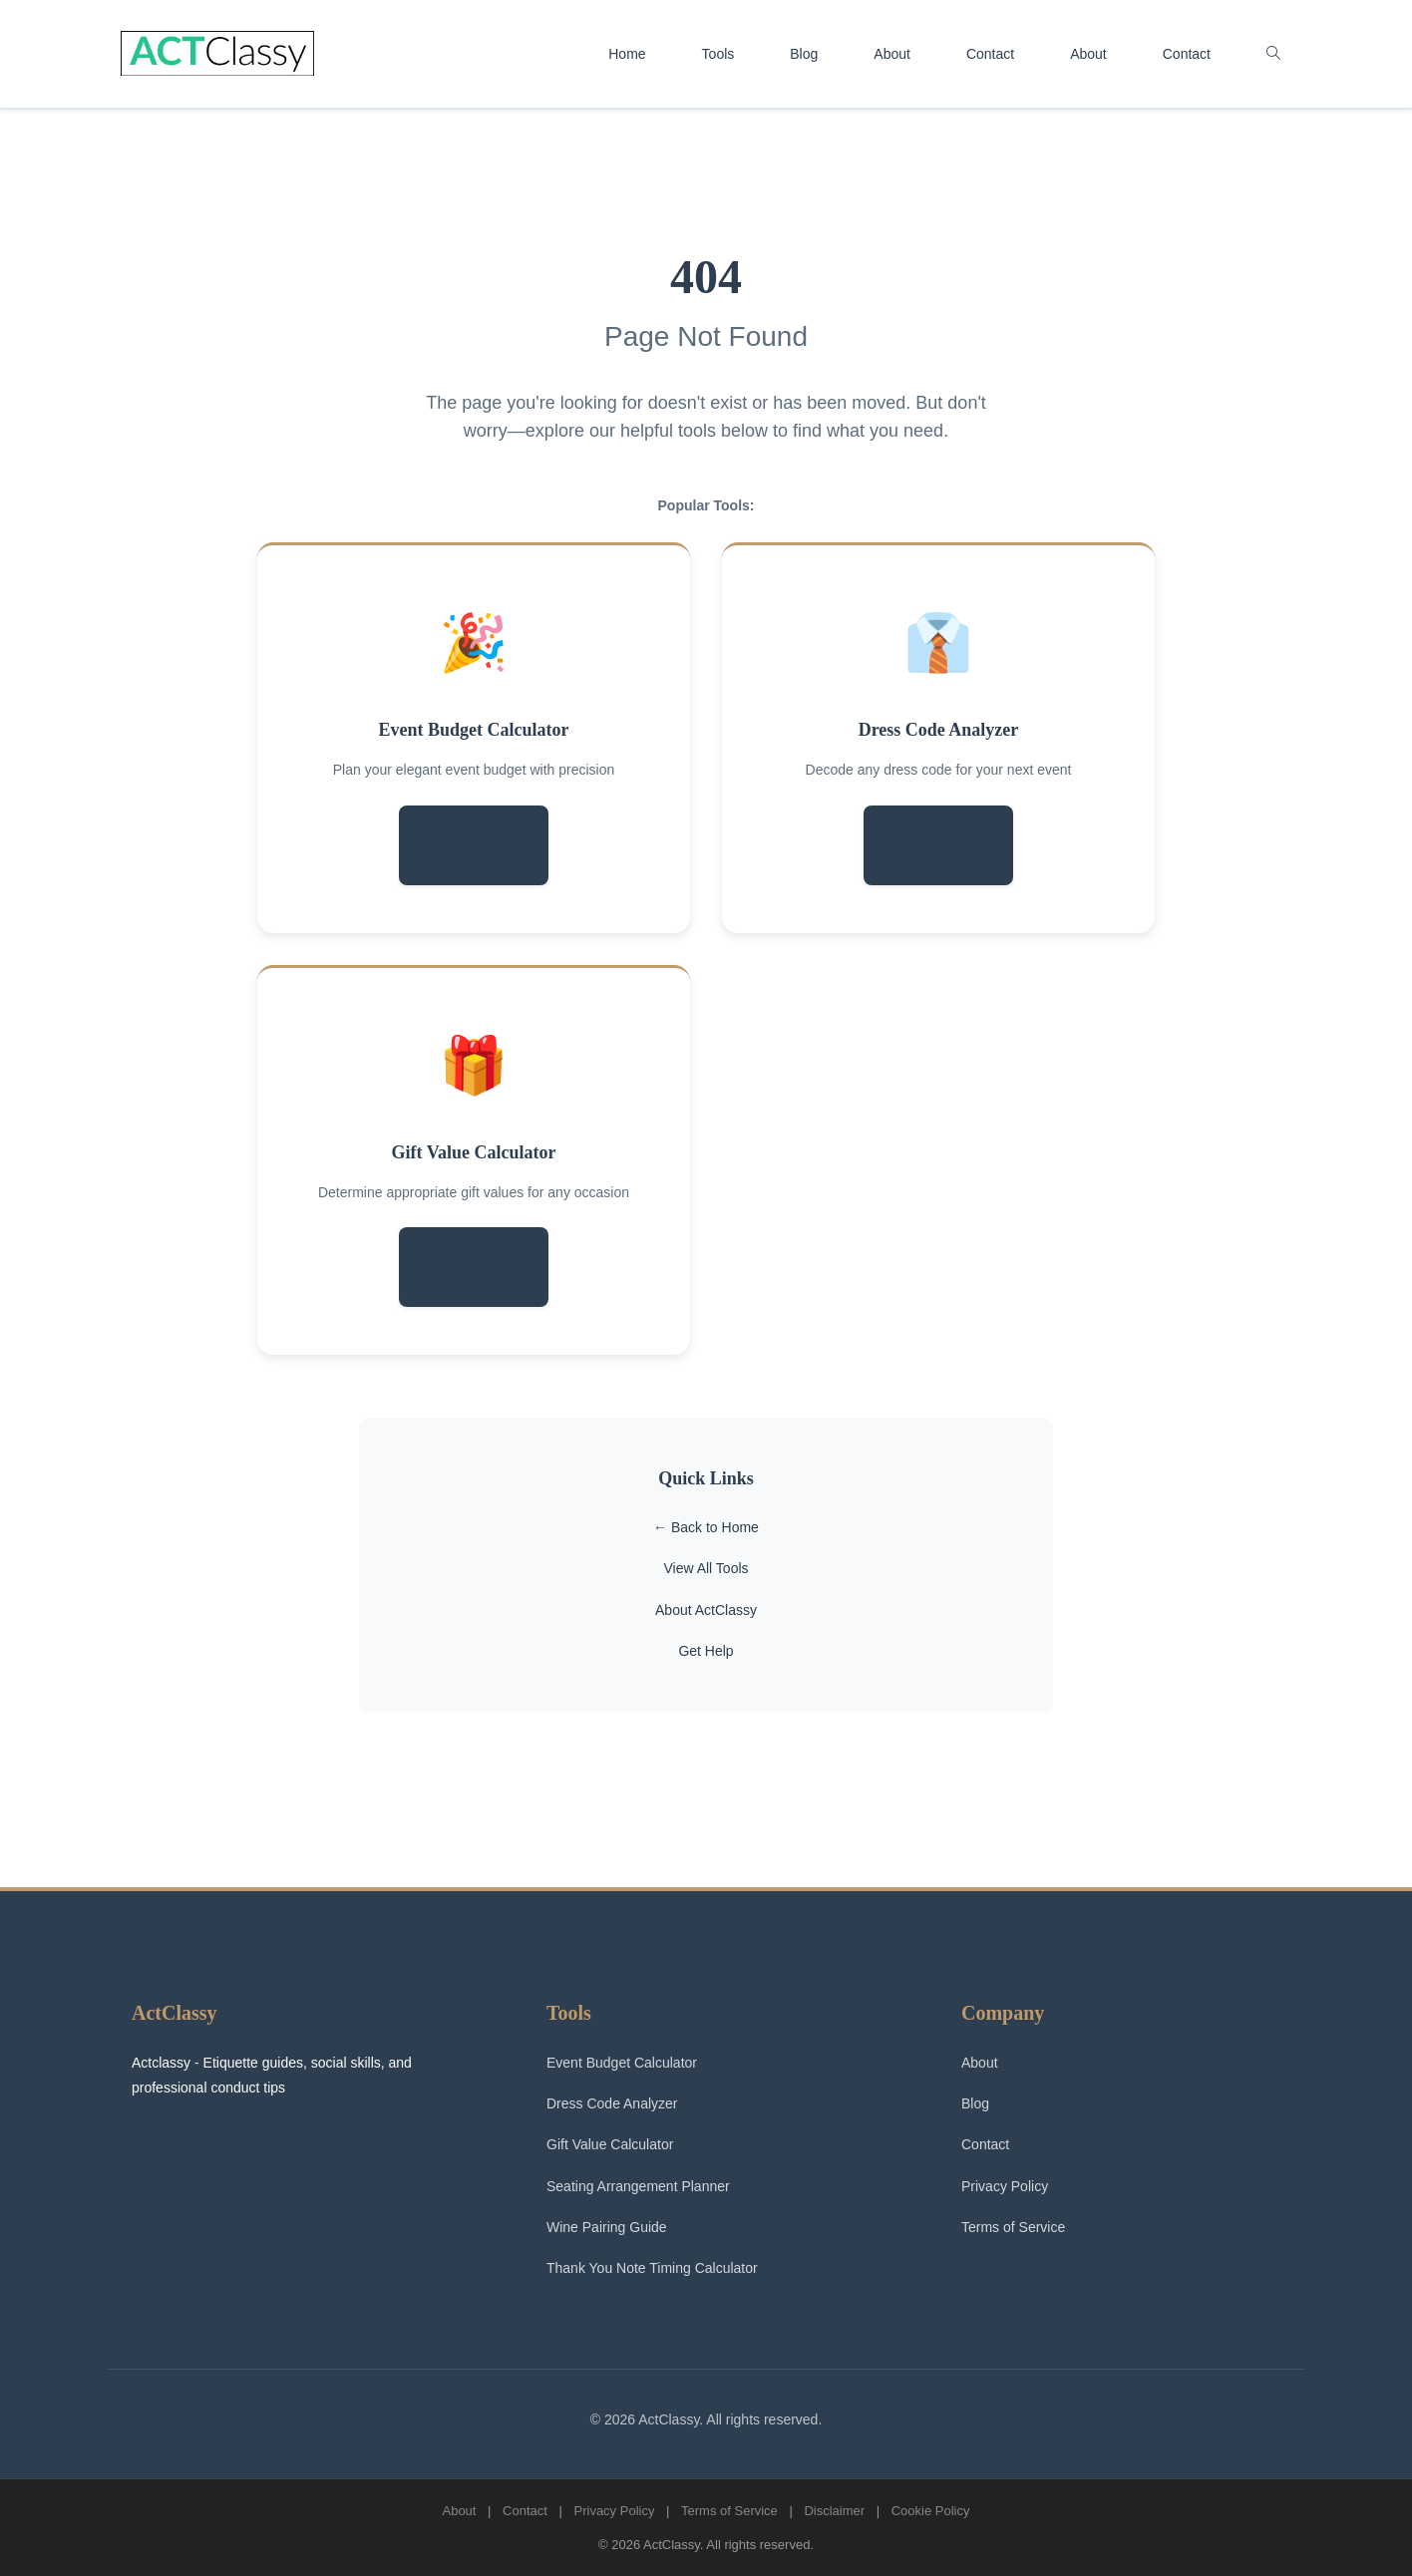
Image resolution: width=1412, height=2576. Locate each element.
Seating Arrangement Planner (638, 2186)
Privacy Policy (1004, 2186)
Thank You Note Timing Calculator (652, 2268)
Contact (990, 54)
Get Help (705, 1651)
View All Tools (705, 1568)
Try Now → (473, 834)
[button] (1273, 54)
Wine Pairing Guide (606, 2227)
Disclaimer (834, 2510)
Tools (718, 54)
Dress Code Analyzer (939, 730)
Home (626, 54)
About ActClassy (706, 1610)
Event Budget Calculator (474, 730)
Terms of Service (1013, 2227)
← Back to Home (706, 1527)
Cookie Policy (930, 2510)
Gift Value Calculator (474, 1152)
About (892, 54)
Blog (804, 54)
